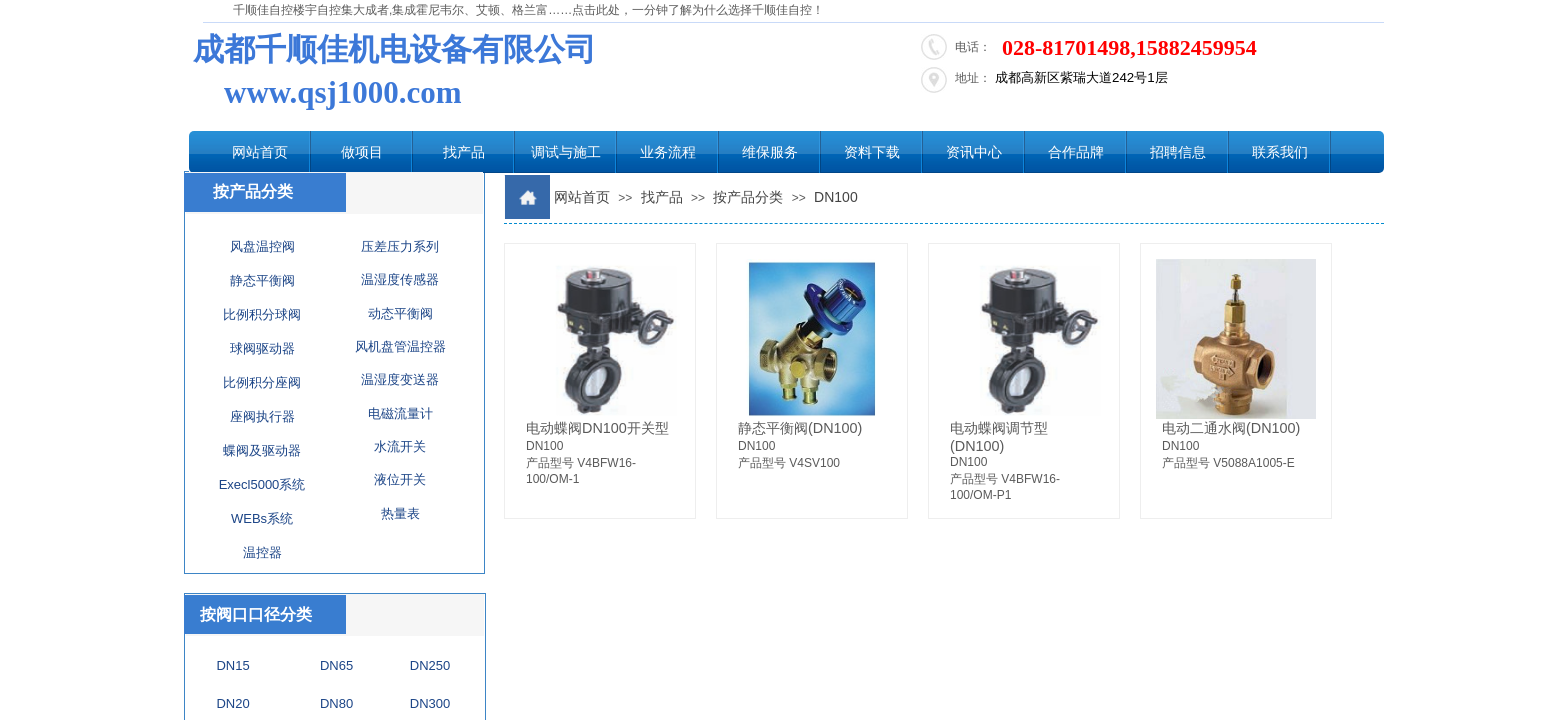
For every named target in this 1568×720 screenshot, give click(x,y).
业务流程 (668, 152)
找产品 (464, 152)
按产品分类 (748, 197)
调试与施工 (566, 152)
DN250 (430, 665)
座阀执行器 (262, 416)
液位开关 (400, 479)
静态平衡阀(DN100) (800, 428)
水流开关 (400, 446)
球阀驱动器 (262, 348)
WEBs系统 (262, 518)
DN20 (232, 703)
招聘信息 (1178, 152)
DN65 (336, 665)
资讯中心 (974, 152)
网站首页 (260, 152)
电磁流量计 (400, 413)
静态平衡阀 (262, 280)
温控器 (262, 552)
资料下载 (872, 152)
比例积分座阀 (262, 382)
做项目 (362, 152)
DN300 (430, 703)
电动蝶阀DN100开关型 (597, 428)
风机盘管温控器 (400, 346)
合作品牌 (1076, 152)
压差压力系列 (400, 246)
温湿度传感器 (400, 279)
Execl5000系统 (262, 484)
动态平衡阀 (400, 313)
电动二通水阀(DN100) (1231, 428)
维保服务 (770, 152)
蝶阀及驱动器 (262, 450)
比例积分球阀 (262, 314)
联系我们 (1280, 152)
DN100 (836, 197)
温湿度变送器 (400, 379)
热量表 (400, 513)
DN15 (232, 665)
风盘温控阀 (262, 246)
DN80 (336, 703)
